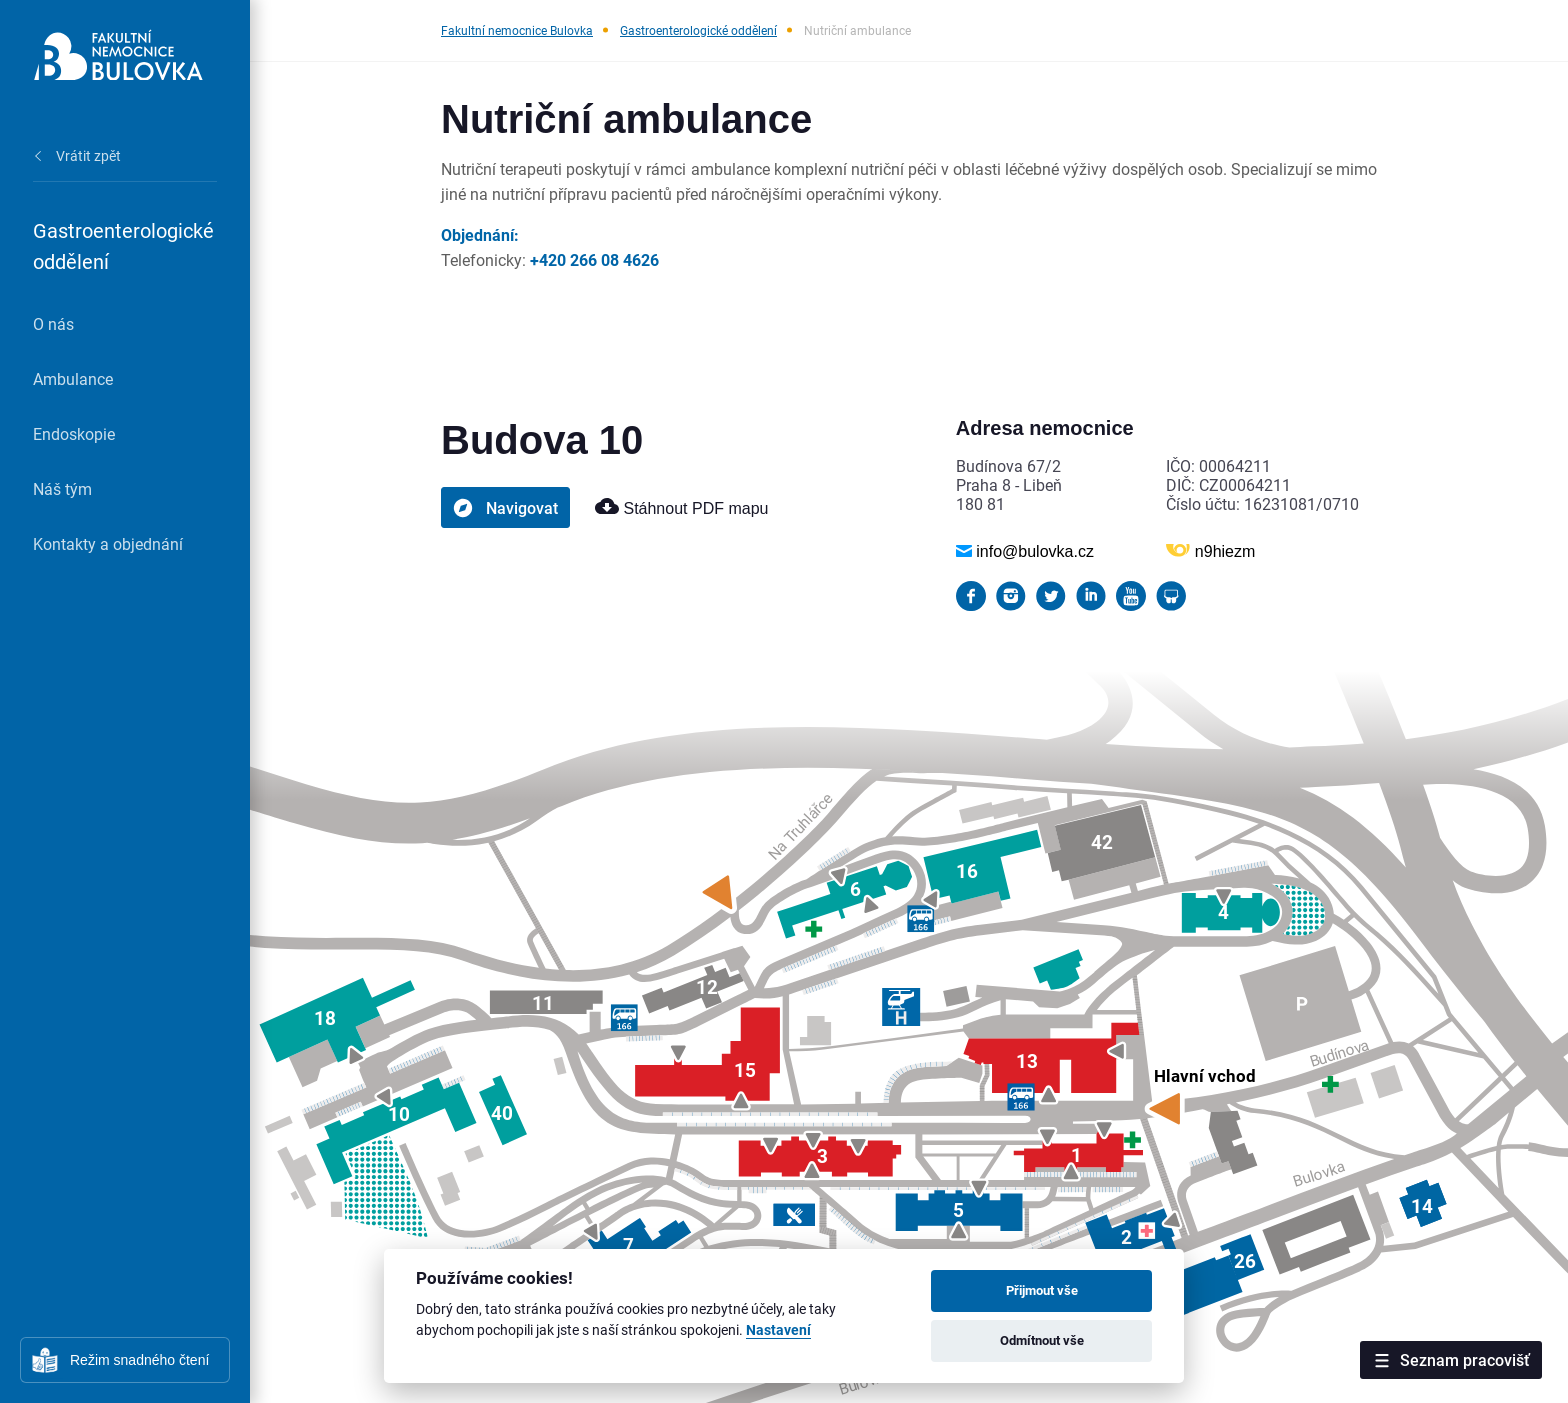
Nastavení (778, 1330)
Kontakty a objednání (108, 543)
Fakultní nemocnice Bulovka (517, 30)
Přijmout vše (1042, 1290)
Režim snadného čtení (139, 1360)
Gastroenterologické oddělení (698, 30)
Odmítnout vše (1042, 1340)
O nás (53, 323)
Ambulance (73, 378)
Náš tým (62, 488)
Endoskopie (74, 433)
